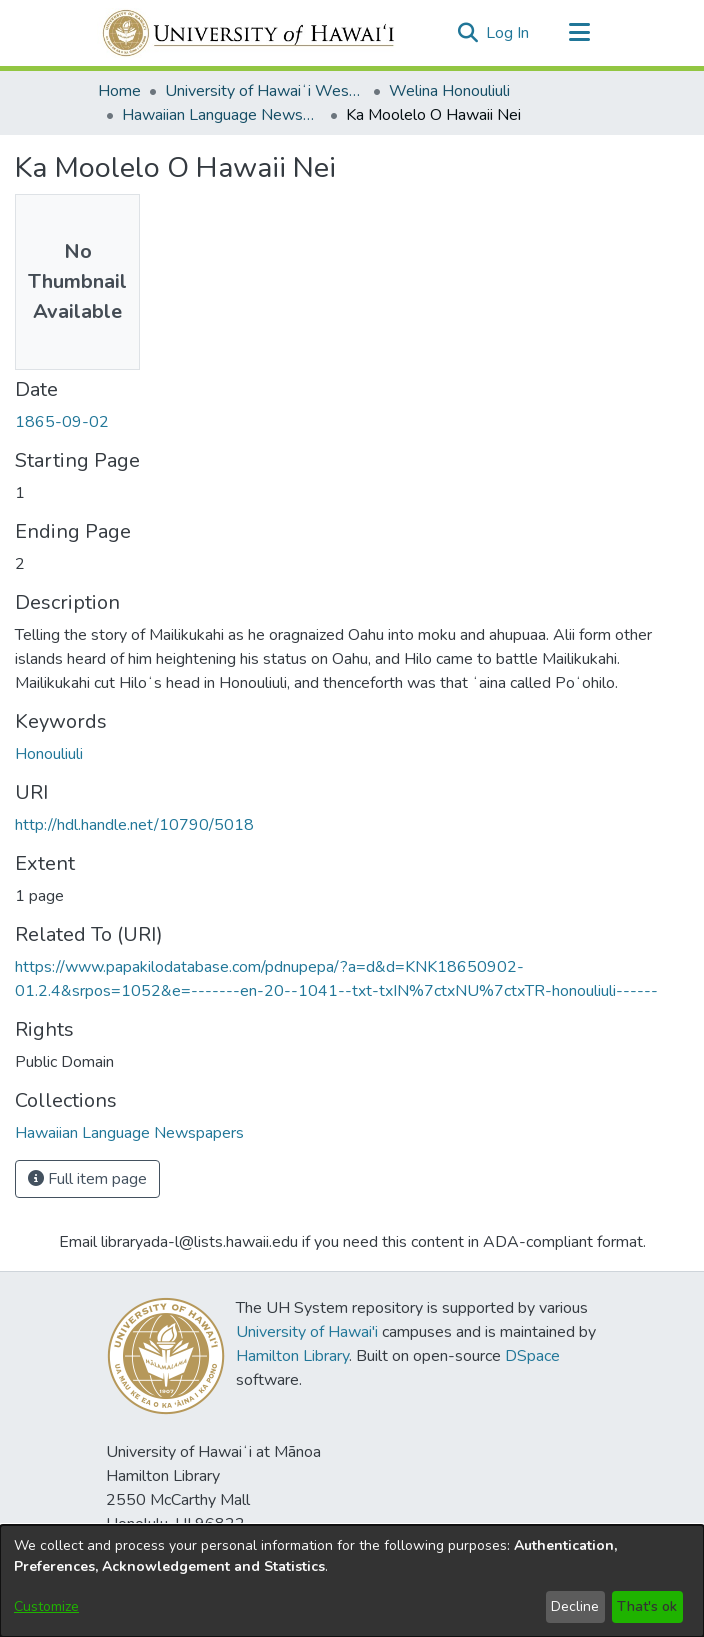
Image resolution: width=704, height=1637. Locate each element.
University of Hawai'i (307, 1332)
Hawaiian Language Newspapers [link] (222, 115)
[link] (129, 1133)
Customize (46, 1606)
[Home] (249, 33)
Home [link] (119, 91)
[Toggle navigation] (579, 33)
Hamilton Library (292, 1356)
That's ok (647, 1606)
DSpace (532, 1356)
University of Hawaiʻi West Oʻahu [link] (265, 91)
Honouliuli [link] (49, 754)
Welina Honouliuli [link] (449, 91)
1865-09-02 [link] (62, 422)
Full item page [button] (87, 1179)
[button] (467, 33)
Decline (575, 1606)
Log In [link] (508, 33)
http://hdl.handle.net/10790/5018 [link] (134, 825)
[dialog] (352, 1581)
